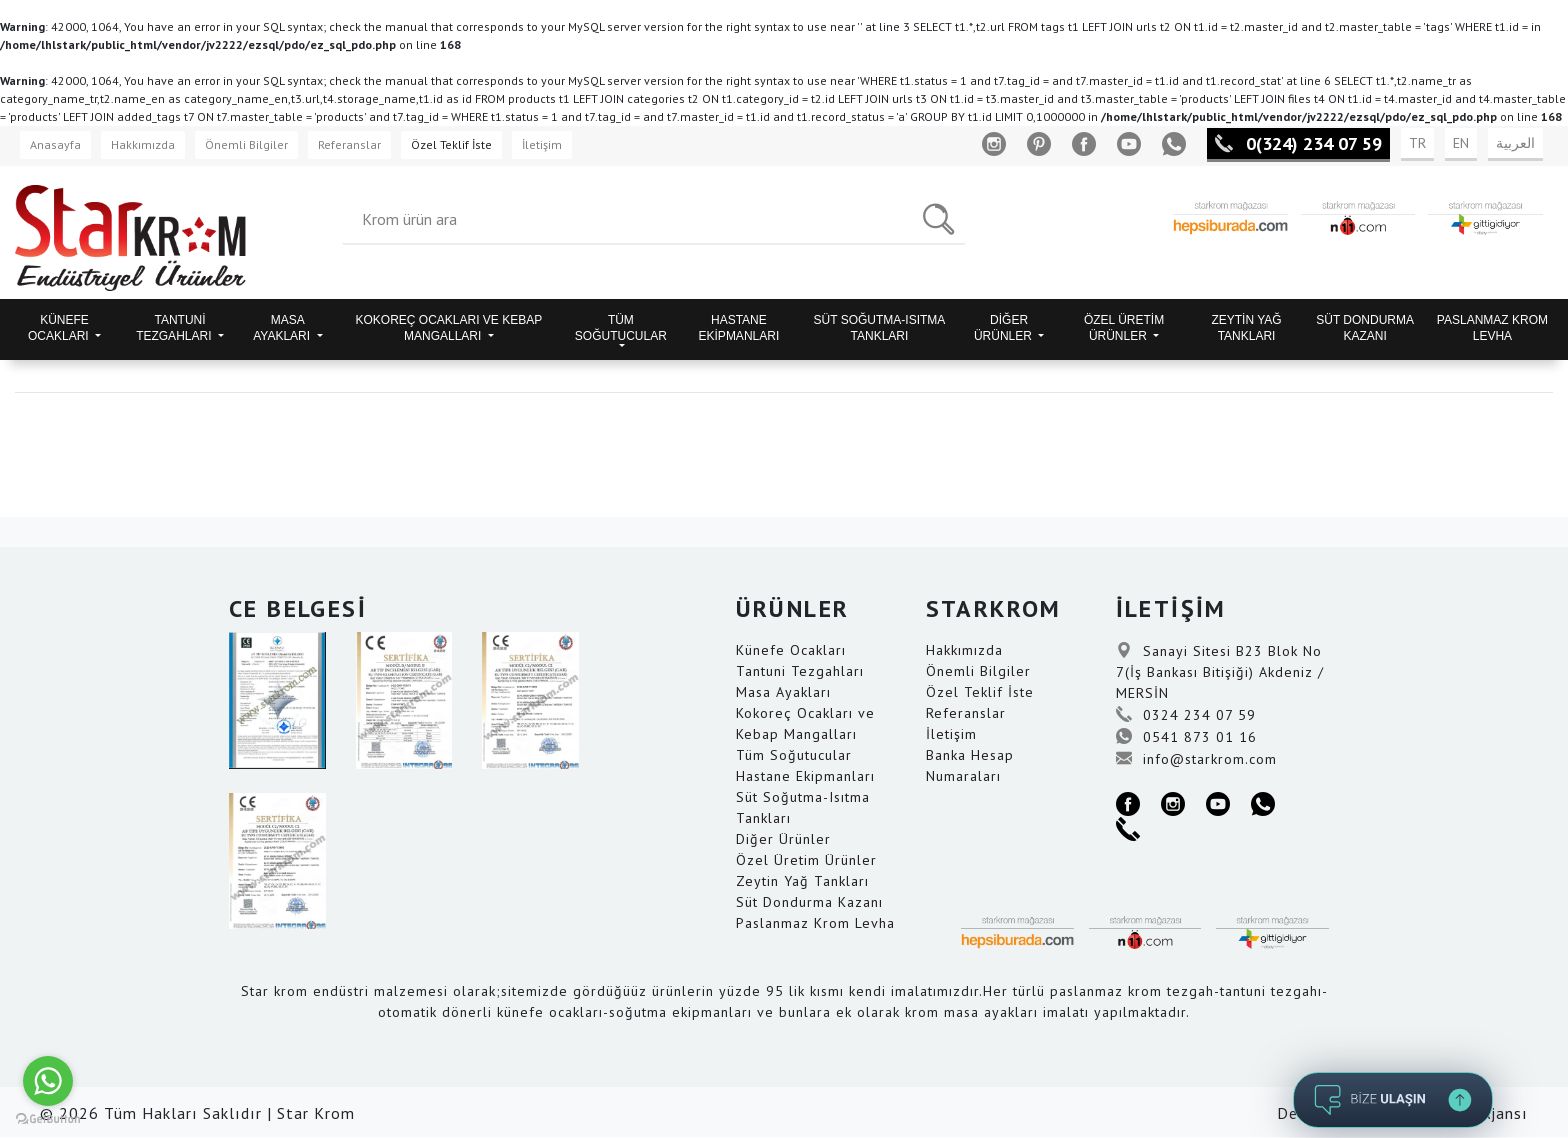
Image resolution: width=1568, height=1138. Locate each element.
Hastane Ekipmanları (805, 776)
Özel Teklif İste (451, 144)
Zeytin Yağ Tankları (802, 881)
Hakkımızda (143, 144)
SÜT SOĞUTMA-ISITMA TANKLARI (880, 328)
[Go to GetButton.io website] (48, 1118)
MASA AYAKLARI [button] (283, 328)
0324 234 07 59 (1186, 715)
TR (1417, 143)
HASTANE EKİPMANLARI (739, 328)
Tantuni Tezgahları (800, 671)
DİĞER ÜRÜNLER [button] (1004, 328)
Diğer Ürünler (783, 839)
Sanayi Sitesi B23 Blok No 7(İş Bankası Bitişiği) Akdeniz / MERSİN (1220, 672)
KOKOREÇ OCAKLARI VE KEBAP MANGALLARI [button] (449, 328)
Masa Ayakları (783, 692)
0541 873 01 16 (1186, 737)
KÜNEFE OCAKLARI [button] (60, 328)
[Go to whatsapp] (48, 1081)
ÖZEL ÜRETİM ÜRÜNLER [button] (1124, 328)
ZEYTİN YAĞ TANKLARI (1246, 328)
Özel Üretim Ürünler (806, 860)
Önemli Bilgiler (246, 144)
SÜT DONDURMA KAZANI (1365, 328)
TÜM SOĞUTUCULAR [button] (621, 328)
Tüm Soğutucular (794, 755)
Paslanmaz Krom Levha (815, 923)
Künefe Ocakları (791, 650)
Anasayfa (55, 144)
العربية (1515, 143)
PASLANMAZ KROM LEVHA (1492, 328)
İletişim (542, 144)
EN (1461, 143)
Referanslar (349, 144)
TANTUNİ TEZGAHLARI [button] (175, 328)
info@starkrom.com (1196, 759)
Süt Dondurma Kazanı (809, 902)
